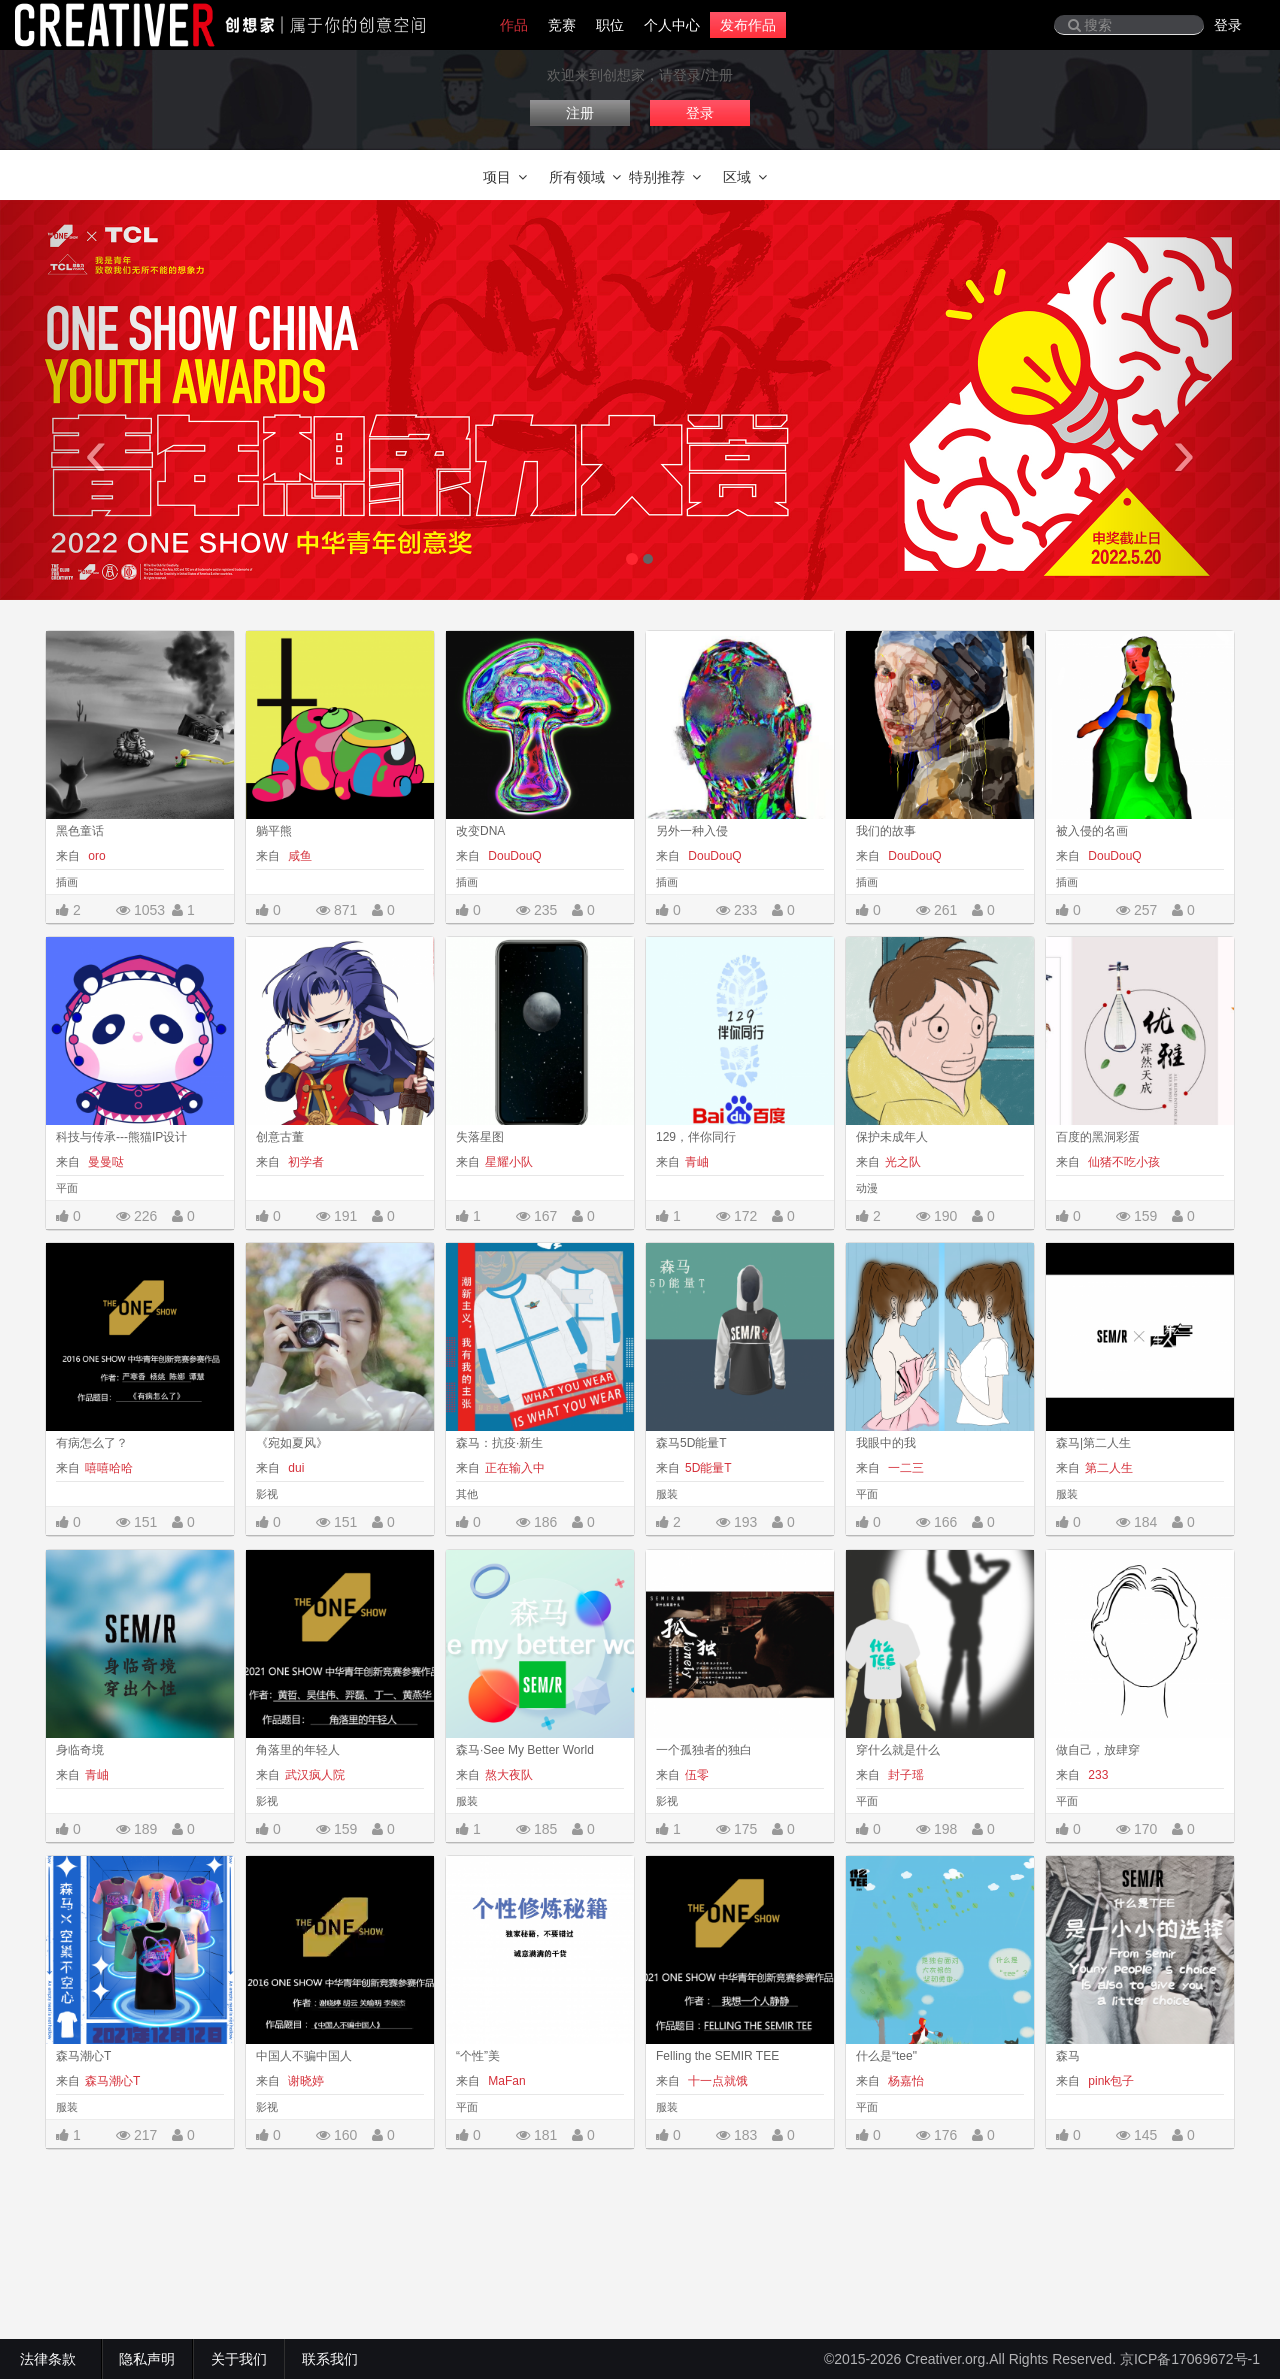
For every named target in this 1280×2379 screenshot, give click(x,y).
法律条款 (52, 2359)
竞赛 (562, 25)
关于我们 (239, 2359)
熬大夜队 (509, 1775)
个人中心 (672, 25)
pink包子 (1109, 2081)
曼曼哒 (104, 1162)
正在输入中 (515, 1468)
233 (1096, 1775)
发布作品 (748, 25)
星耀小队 (509, 1162)
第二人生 (1109, 1468)
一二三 (904, 1468)
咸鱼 (298, 856)
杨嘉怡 (904, 2081)
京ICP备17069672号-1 (1190, 2359)
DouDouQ (513, 856)
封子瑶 (904, 1775)
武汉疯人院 (315, 1775)
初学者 (304, 1162)
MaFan (505, 2081)
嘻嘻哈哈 (109, 1468)
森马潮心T (112, 2081)
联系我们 (330, 2359)
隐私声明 (147, 2359)
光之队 (903, 1162)
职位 (610, 25)
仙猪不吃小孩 (1122, 1162)
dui (294, 1468)
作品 (514, 25)
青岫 (697, 1162)
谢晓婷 (304, 2081)
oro (95, 856)
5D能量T (708, 1468)
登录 (1228, 25)
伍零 (697, 1775)
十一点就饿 (716, 2081)
